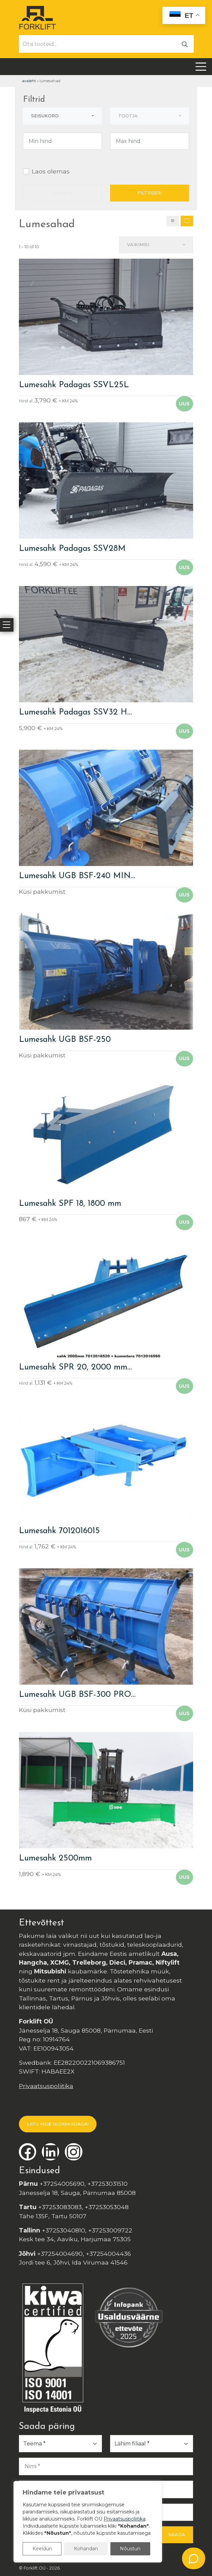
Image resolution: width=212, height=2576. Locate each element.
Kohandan (86, 2549)
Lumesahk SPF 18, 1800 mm (70, 1204)
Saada (176, 2534)
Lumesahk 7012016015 (59, 1531)
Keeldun (42, 2549)
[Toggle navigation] (201, 66)
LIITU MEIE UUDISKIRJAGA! (57, 2124)
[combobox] (62, 116)
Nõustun (130, 2549)
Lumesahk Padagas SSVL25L (74, 385)
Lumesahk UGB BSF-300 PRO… (77, 1695)
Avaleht (29, 80)
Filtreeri (149, 192)
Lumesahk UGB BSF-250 (65, 1040)
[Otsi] (184, 44)
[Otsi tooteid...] (97, 44)
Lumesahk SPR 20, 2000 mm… (75, 1367)
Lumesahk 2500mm (55, 1858)
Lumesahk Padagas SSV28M (72, 549)
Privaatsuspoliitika (46, 2085)
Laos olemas (51, 171)
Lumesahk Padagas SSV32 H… (75, 712)
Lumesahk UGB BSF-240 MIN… (77, 876)
